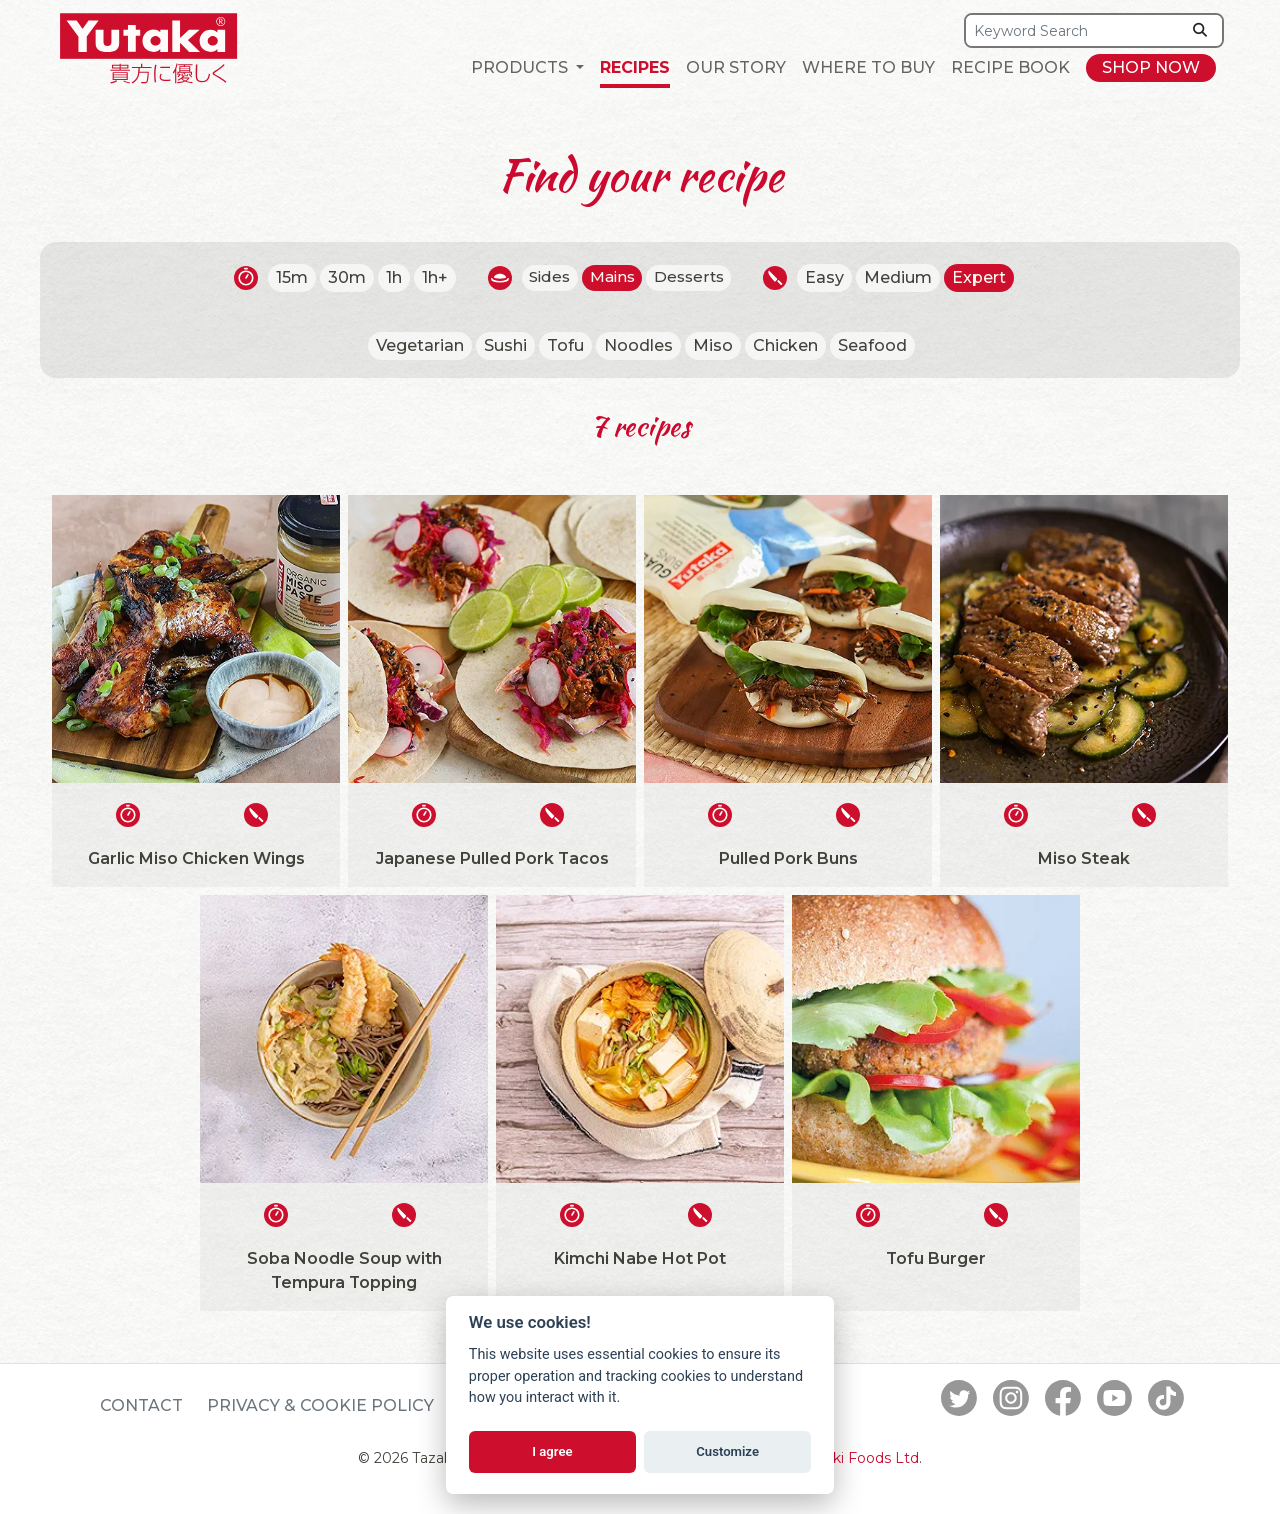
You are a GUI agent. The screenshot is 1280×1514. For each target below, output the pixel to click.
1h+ (429, 277)
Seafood (872, 345)
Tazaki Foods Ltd (860, 1458)
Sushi (505, 345)
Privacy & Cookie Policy (320, 1405)
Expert (986, 277)
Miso (713, 345)
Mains (612, 277)
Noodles (638, 345)
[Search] (1073, 30)
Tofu (565, 345)
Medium (905, 277)
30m (341, 277)
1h (388, 277)
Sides (546, 277)
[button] (527, 68)
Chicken (785, 345)
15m (286, 277)
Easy (831, 277)
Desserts (693, 277)
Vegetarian (420, 345)
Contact (141, 1405)
